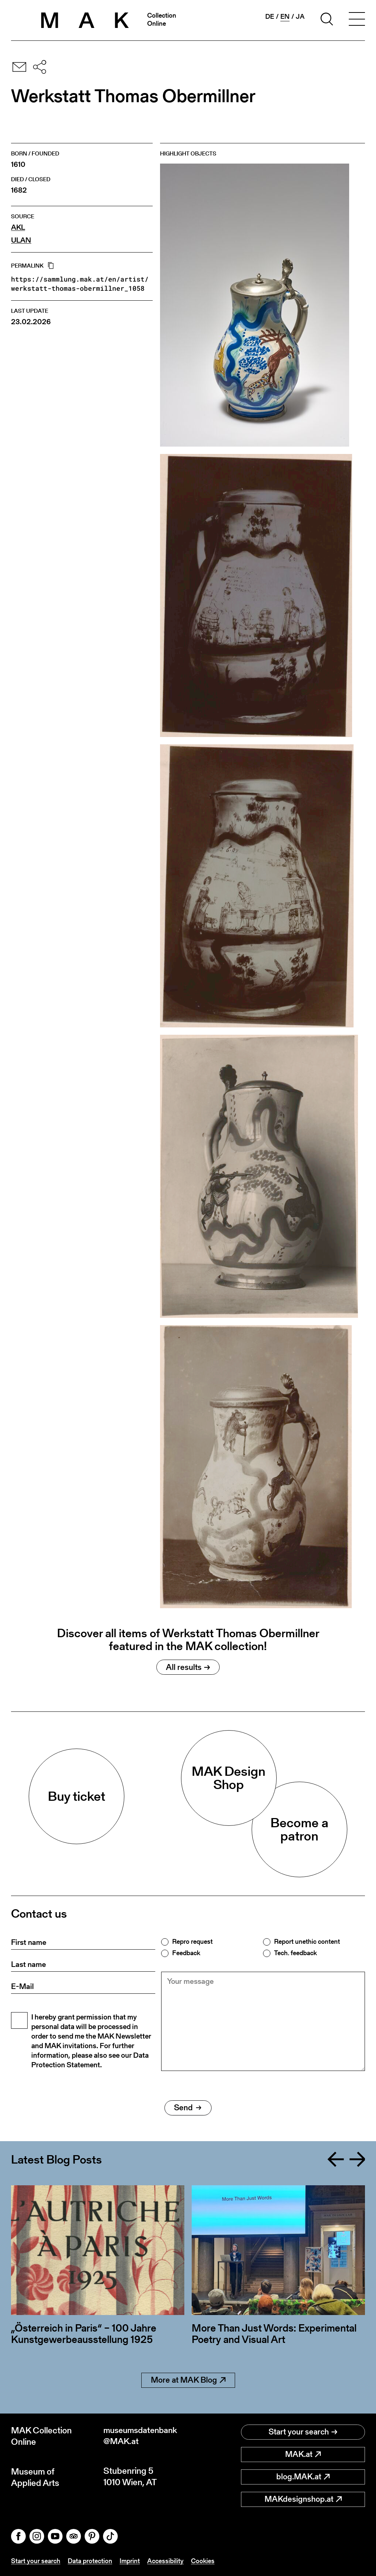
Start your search (303, 2431)
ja (300, 16)
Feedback (186, 1953)
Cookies (202, 2560)
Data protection (90, 2560)
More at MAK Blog (188, 2380)
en (285, 16)
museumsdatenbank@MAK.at (142, 2436)
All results (188, 1667)
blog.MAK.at (303, 2476)
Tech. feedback (295, 1953)
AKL (18, 227)
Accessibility (165, 2560)
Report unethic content (307, 1941)
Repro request (192, 1941)
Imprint (130, 2560)
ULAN (21, 240)
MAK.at (303, 2454)
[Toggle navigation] (357, 20)
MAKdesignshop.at (303, 2499)
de (269, 16)
